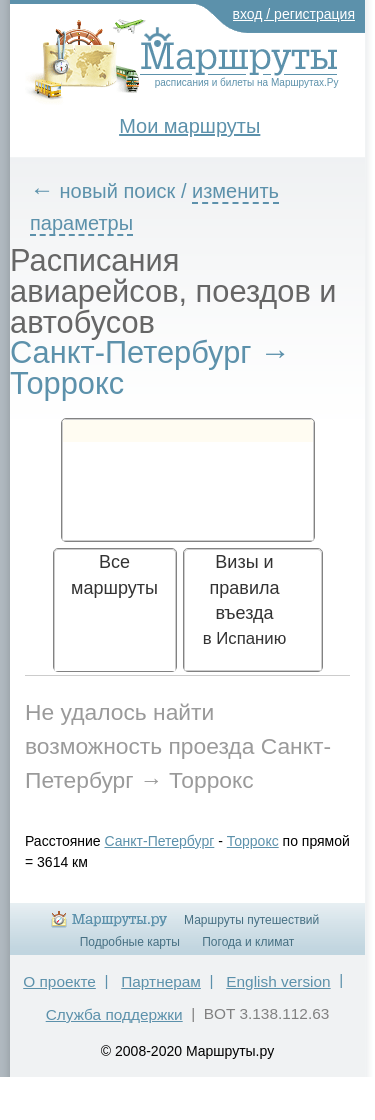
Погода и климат (248, 942)
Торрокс (253, 841)
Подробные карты (130, 942)
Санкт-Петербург (160, 841)
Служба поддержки (114, 1014)
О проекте (59, 981)
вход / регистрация (294, 14)
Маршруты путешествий (251, 920)
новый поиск (118, 191)
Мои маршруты (189, 126)
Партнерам (161, 981)
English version (278, 981)
